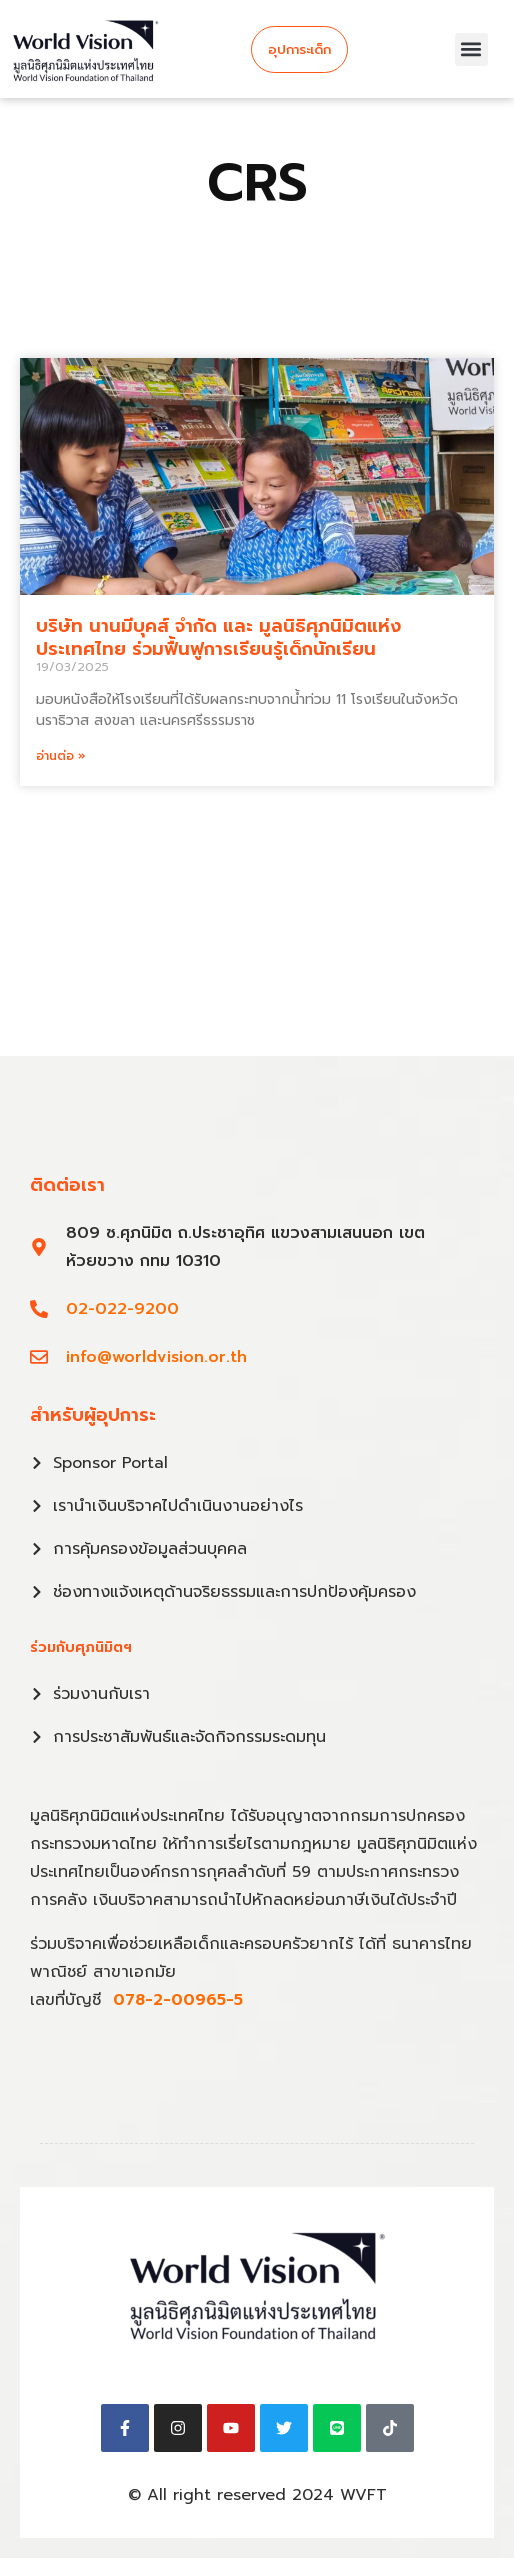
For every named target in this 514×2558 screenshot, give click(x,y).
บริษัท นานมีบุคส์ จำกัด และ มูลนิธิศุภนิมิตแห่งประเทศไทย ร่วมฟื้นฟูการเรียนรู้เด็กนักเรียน (218, 637)
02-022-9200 (122, 1309)
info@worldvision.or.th (156, 1357)
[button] (471, 49)
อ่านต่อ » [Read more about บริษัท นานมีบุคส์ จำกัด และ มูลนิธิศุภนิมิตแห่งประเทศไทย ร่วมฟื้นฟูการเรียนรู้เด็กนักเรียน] (61, 756)
